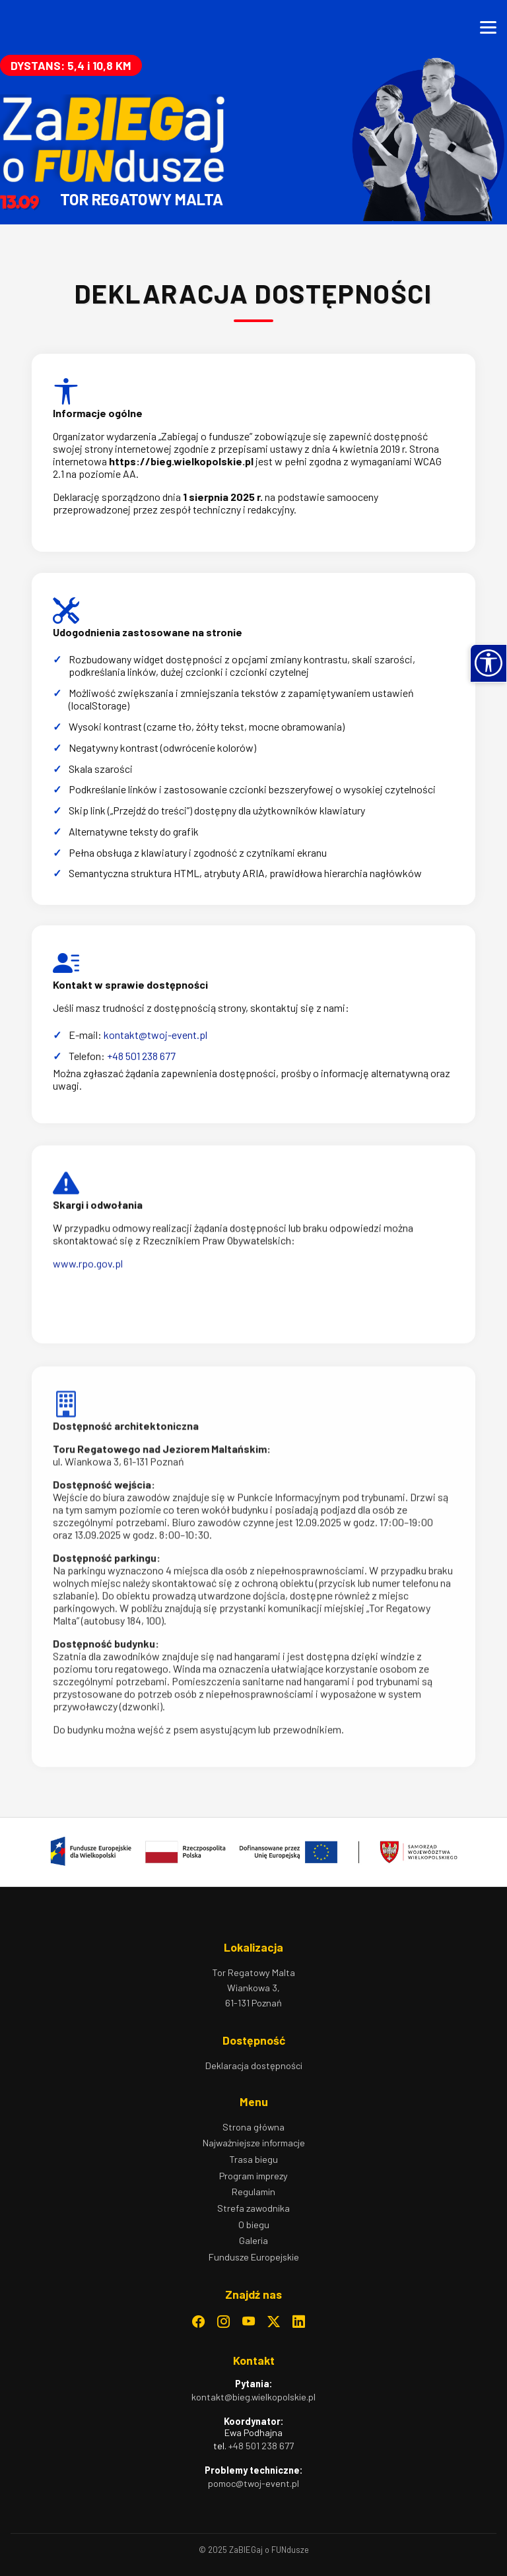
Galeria (253, 2240)
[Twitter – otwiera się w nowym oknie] (273, 2322)
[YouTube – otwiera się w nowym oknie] (248, 2322)
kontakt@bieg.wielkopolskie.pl (253, 2396)
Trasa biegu (253, 2159)
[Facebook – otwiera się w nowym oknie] (198, 2322)
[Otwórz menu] (488, 27)
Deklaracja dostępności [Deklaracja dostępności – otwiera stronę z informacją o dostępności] (253, 2065)
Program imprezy (253, 2175)
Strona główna (253, 2126)
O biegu (253, 2224)
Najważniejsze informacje (254, 2142)
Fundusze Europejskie (254, 2256)
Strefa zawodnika (253, 2208)
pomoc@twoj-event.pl (253, 2483)
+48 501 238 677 (261, 2445)
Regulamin (253, 2191)
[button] (488, 663)
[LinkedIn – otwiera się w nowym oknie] (298, 2322)
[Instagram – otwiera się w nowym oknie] (223, 2322)
